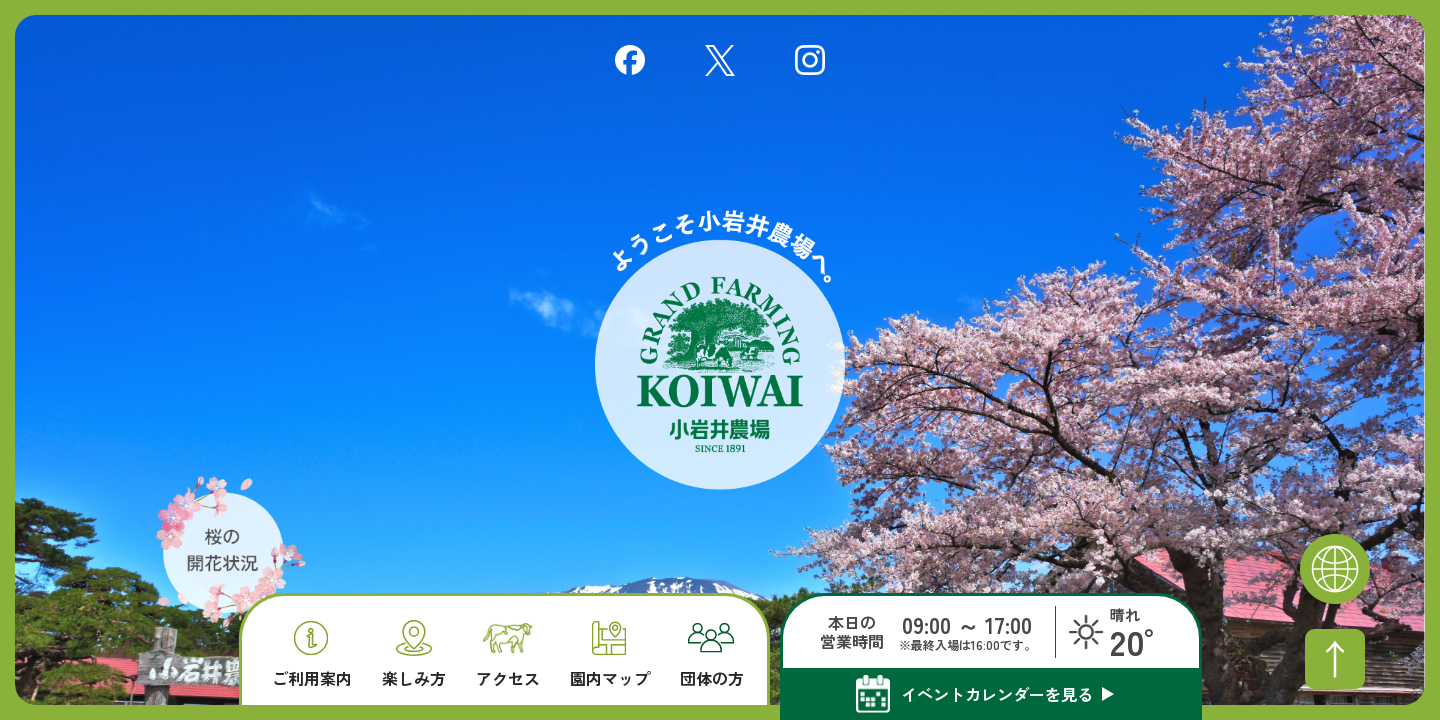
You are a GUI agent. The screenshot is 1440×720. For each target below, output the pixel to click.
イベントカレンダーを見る (997, 694)
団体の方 (712, 655)
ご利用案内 (312, 654)
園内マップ (610, 654)
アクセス (508, 655)
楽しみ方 (414, 653)
